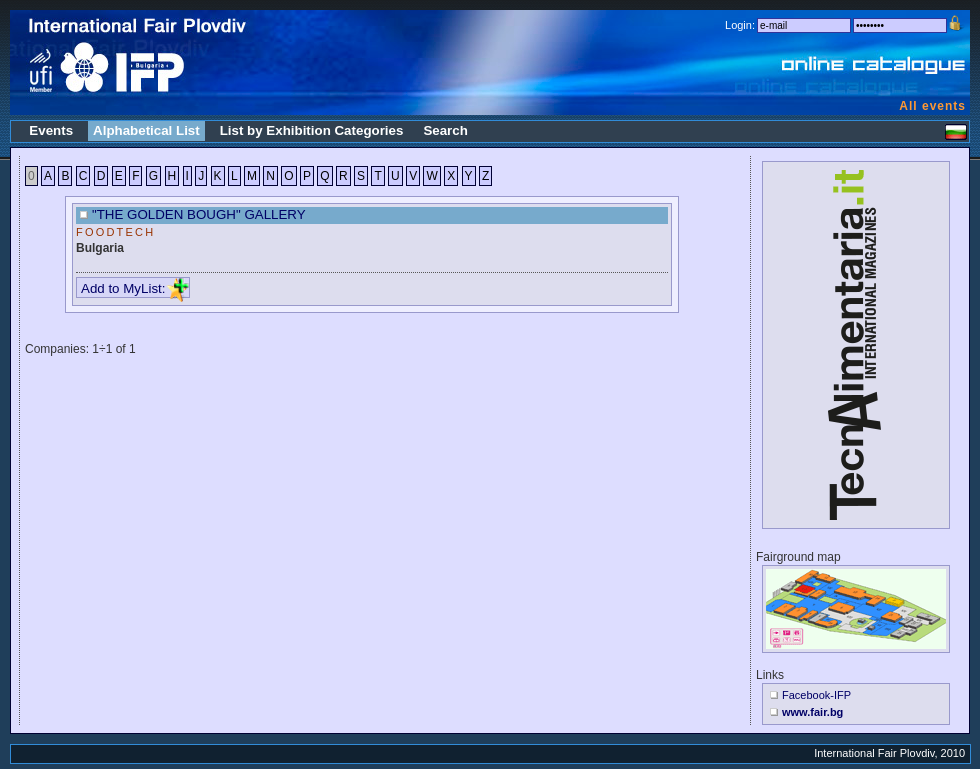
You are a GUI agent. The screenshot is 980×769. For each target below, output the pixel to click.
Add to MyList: (135, 288)
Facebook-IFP (816, 695)
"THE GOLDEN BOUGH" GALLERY (199, 214)
